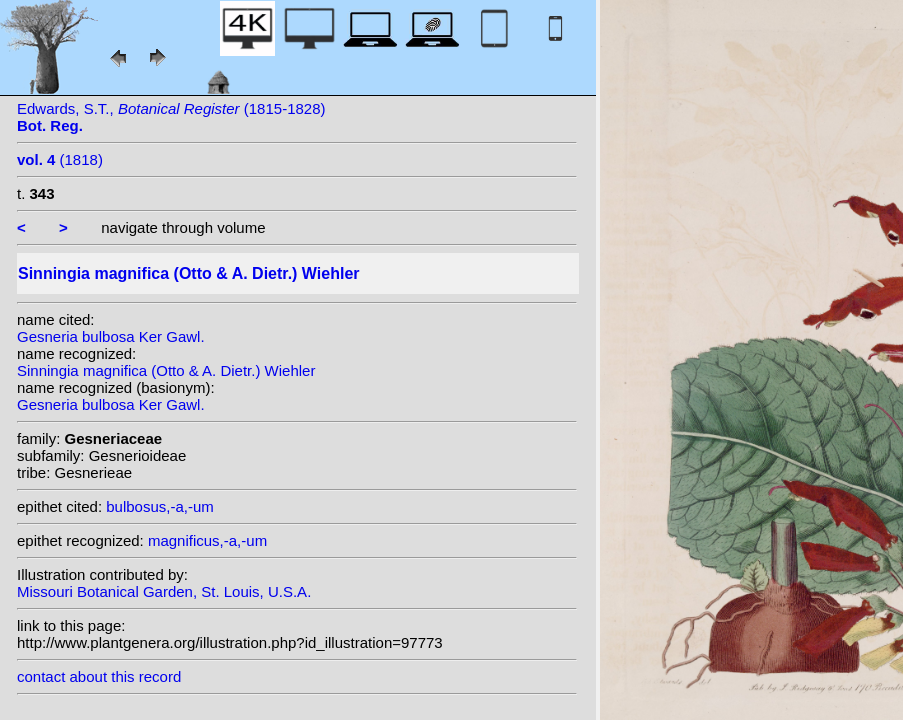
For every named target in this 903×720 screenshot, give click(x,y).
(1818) (60, 159)
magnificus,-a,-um (207, 540)
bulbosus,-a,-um (160, 506)
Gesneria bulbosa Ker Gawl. (111, 336)
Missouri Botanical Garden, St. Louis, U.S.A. (164, 591)
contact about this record (99, 676)
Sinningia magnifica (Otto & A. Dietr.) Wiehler (166, 370)
